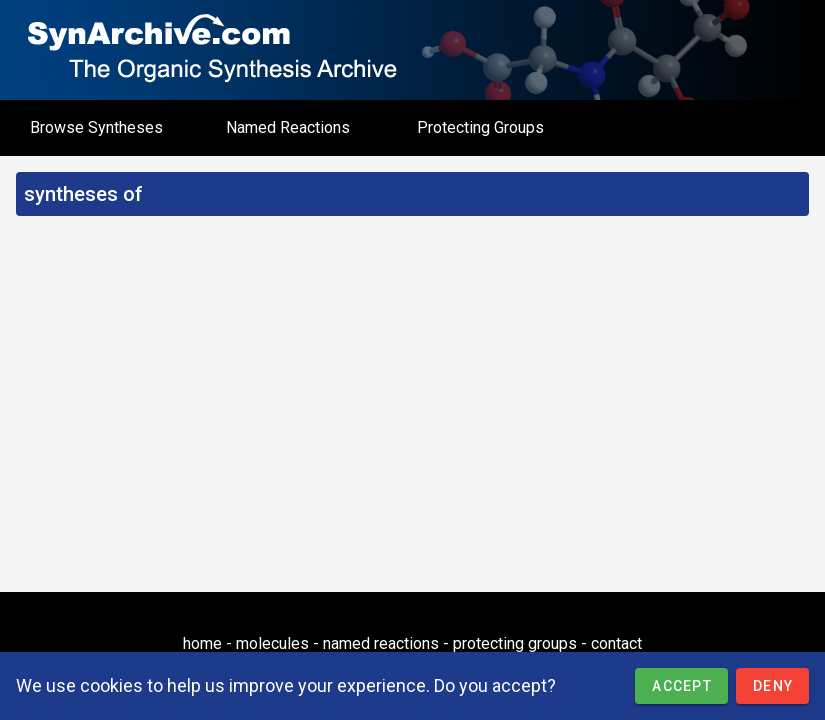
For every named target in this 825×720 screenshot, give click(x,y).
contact (616, 643)
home (202, 643)
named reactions (381, 643)
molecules (272, 643)
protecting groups (515, 643)
